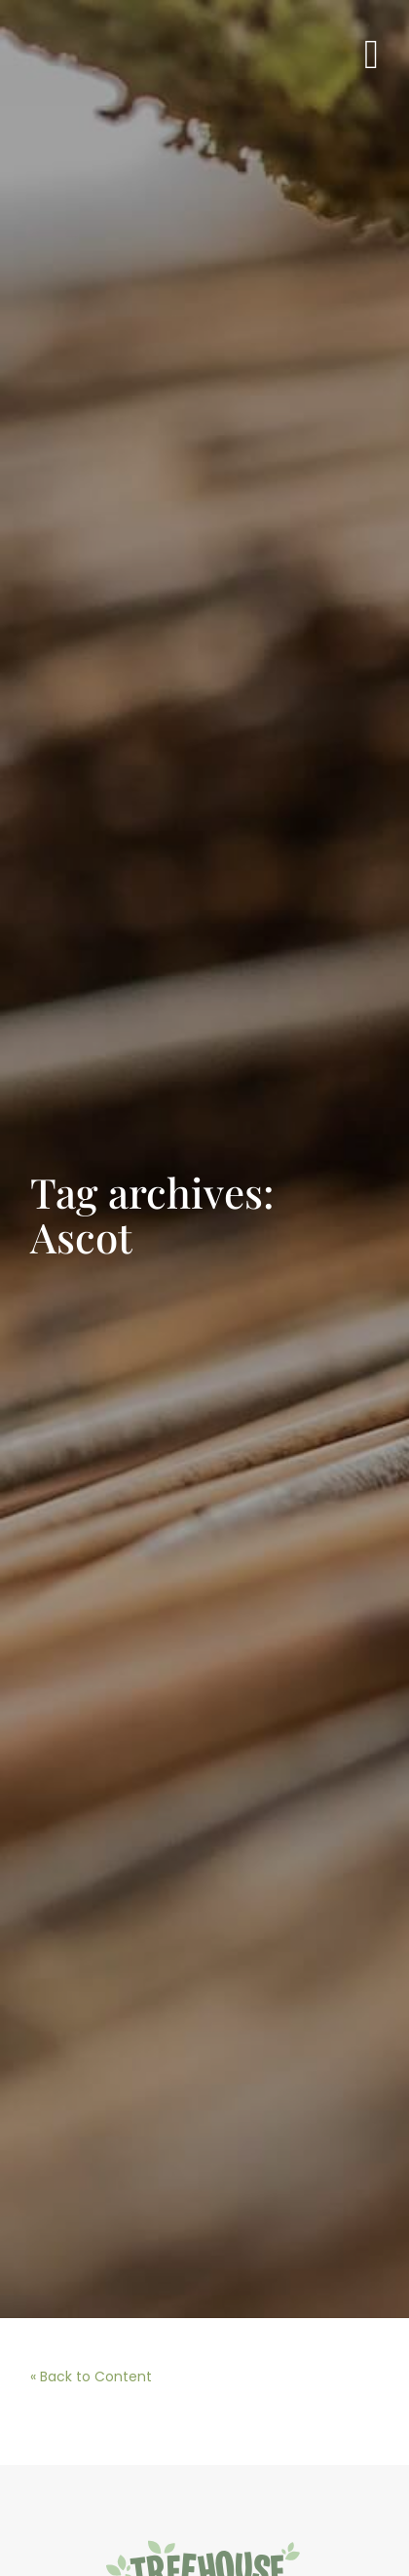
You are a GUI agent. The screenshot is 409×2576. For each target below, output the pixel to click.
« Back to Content (91, 2376)
